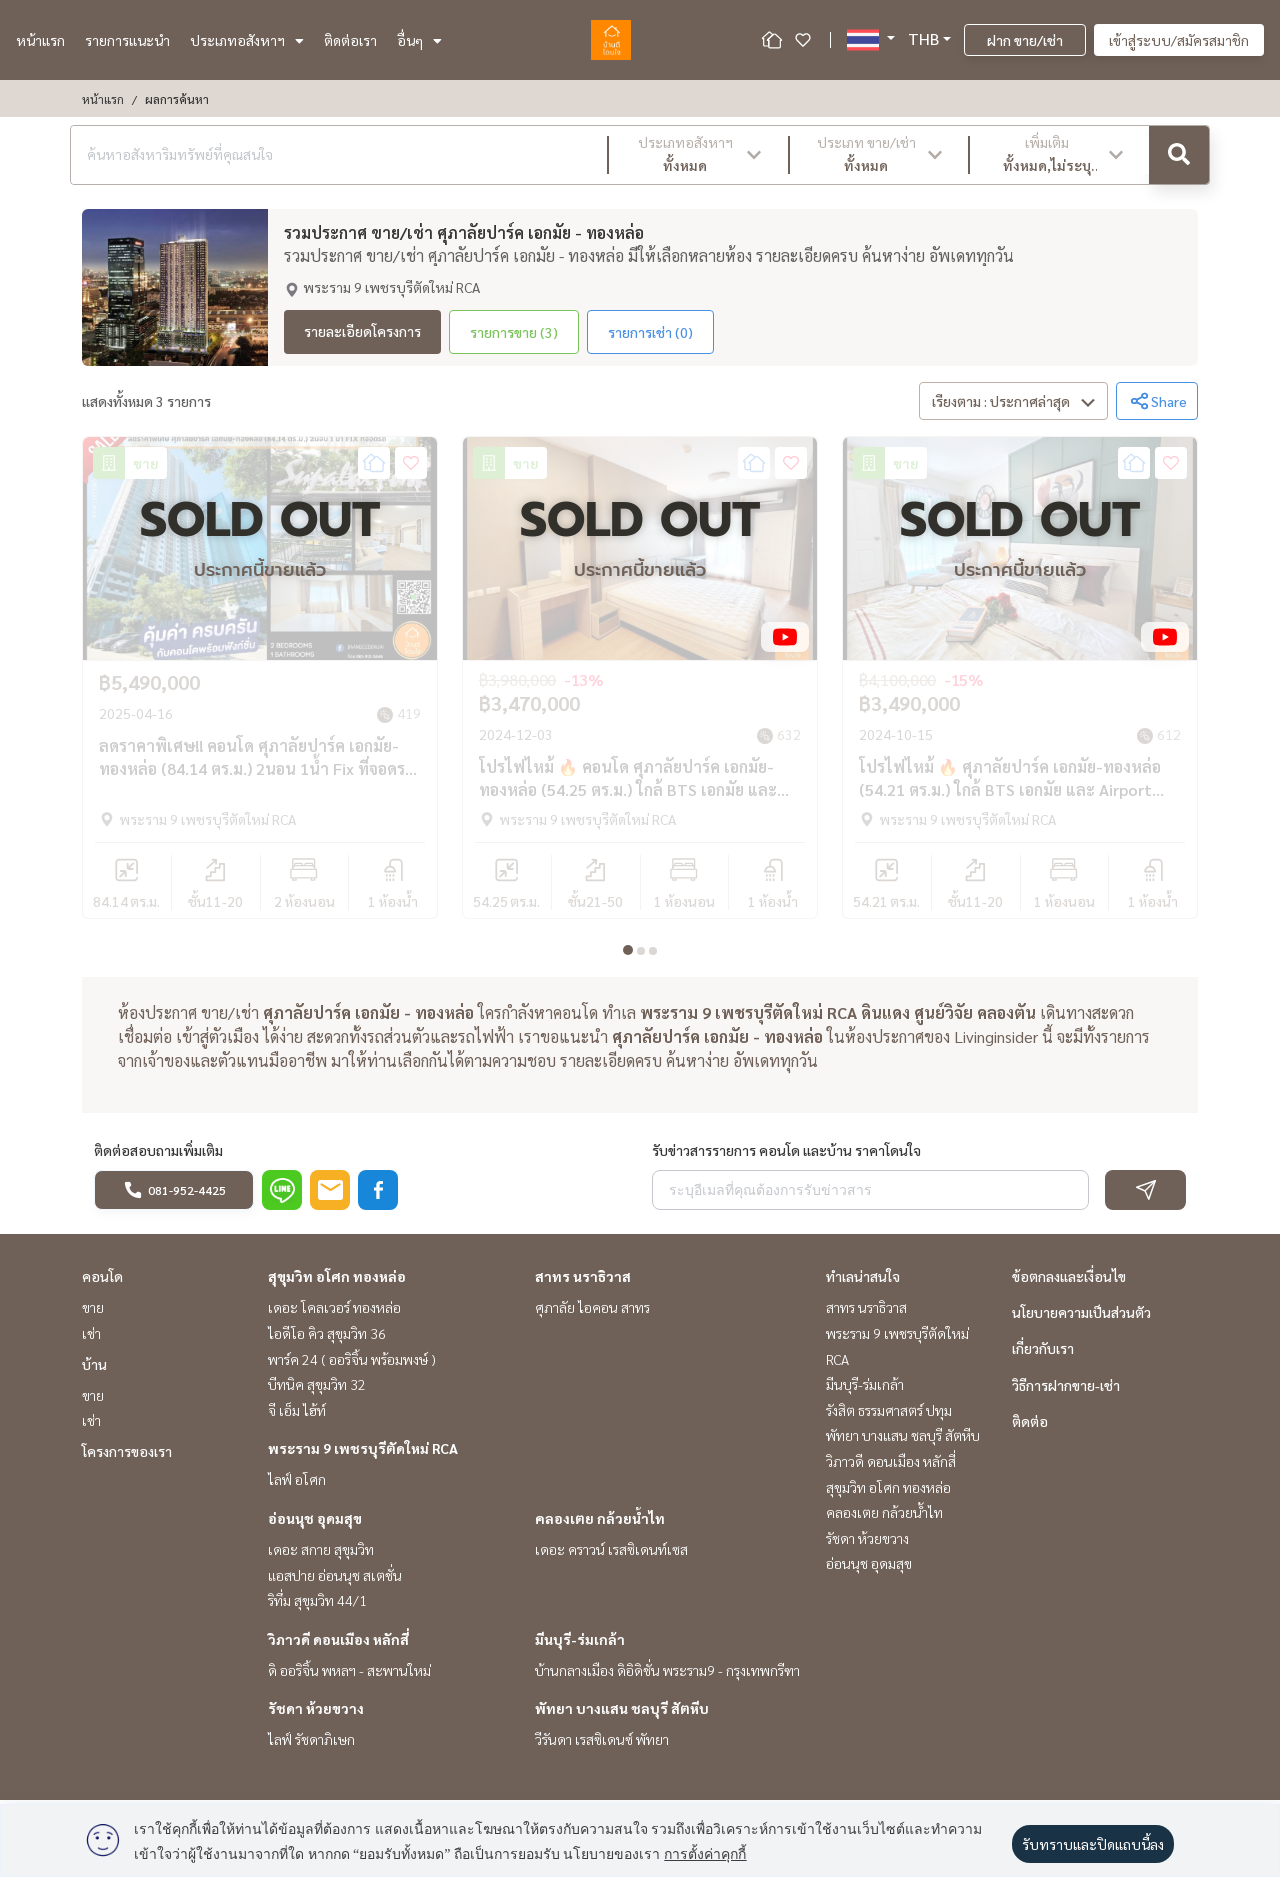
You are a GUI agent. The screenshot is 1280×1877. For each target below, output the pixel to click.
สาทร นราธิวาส (583, 1283)
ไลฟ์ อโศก (297, 1486)
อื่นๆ (419, 40)
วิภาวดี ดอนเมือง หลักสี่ (338, 1645)
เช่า (91, 1340)
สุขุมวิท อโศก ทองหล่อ (337, 1283)
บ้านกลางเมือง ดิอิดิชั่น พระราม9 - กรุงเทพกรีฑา (667, 1677)
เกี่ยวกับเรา (1043, 1355)
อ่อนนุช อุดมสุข (315, 1525)
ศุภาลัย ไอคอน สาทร (592, 1314)
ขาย (93, 1314)
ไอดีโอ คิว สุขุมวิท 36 (327, 1340)
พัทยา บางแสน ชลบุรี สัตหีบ (622, 1715)
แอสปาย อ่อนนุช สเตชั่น (335, 1581)
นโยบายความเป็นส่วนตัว (1081, 1319)
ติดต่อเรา (350, 40)
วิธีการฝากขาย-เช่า (1066, 1391)
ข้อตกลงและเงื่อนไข (1069, 1283)
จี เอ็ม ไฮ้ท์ (297, 1416)
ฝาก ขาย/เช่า (1025, 40)
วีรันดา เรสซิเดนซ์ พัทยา (602, 1746)
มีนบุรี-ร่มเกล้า (580, 1645)
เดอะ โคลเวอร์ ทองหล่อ (334, 1314)
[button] (698, 155)
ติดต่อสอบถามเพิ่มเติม (158, 1157)
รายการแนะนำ (127, 40)
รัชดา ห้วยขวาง (316, 1715)
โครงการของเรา (127, 1458)
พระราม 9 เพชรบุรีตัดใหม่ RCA (363, 1455)
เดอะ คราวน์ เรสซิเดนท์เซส (611, 1556)
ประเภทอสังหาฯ (247, 40)
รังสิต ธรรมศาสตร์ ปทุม (889, 1416)
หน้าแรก (40, 40)
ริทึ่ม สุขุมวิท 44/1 (317, 1607)
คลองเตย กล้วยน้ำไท (600, 1525)
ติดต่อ (1030, 1427)
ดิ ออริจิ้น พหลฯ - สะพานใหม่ (349, 1677)
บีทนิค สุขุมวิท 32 (317, 1391)
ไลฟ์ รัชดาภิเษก (311, 1746)
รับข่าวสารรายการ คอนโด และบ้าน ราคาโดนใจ (786, 1157)
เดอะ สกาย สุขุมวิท (321, 1556)
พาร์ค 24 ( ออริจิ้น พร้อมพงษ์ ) (352, 1365)
